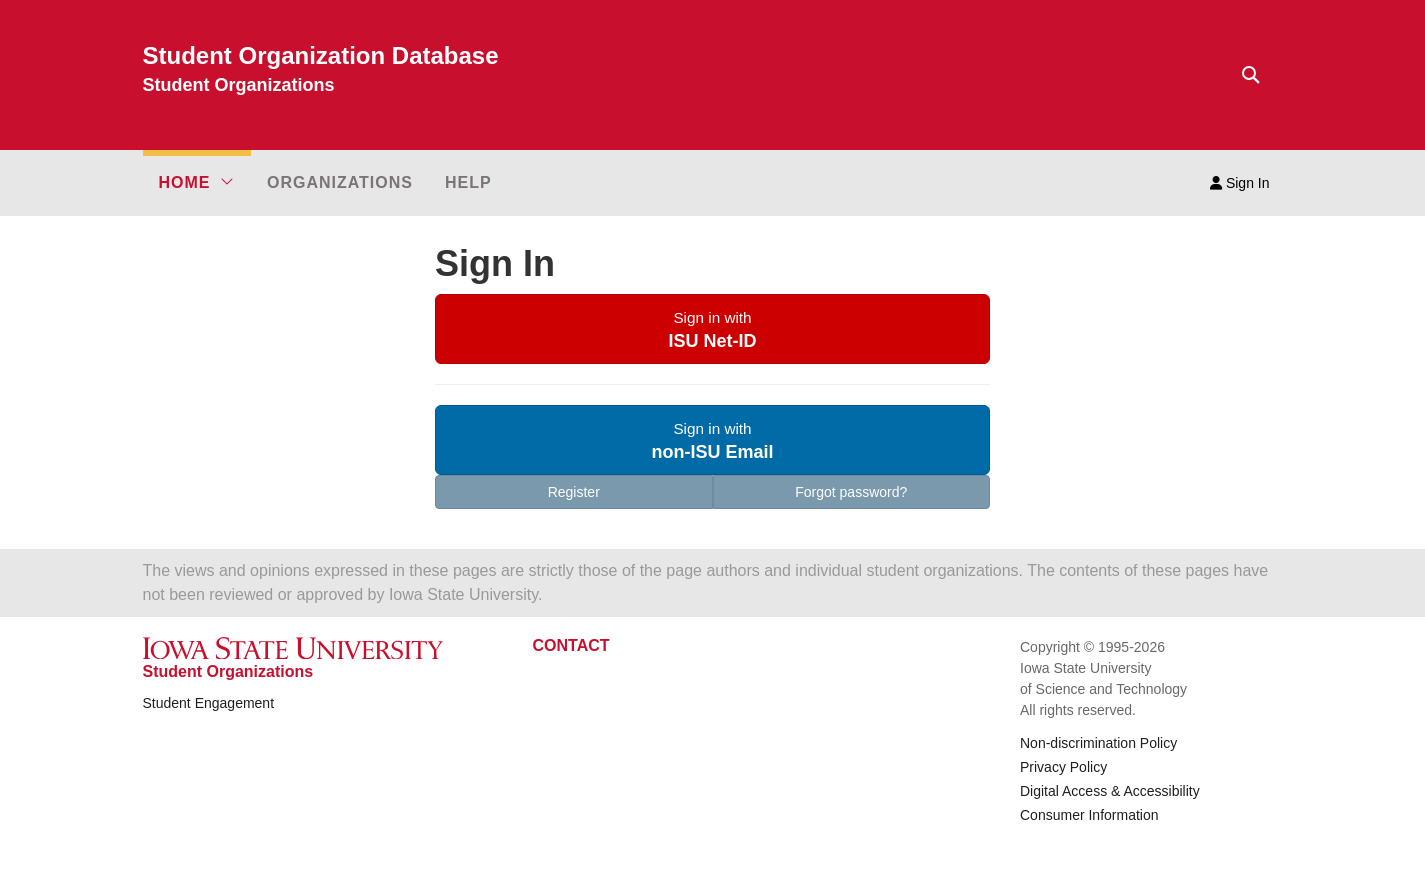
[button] (197, 183)
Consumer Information (1089, 815)
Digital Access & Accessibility (1110, 791)
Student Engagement (209, 703)
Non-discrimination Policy (1098, 743)
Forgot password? (851, 492)
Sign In (1239, 183)
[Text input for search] (1245, 75)
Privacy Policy (1063, 767)
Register (574, 492)
